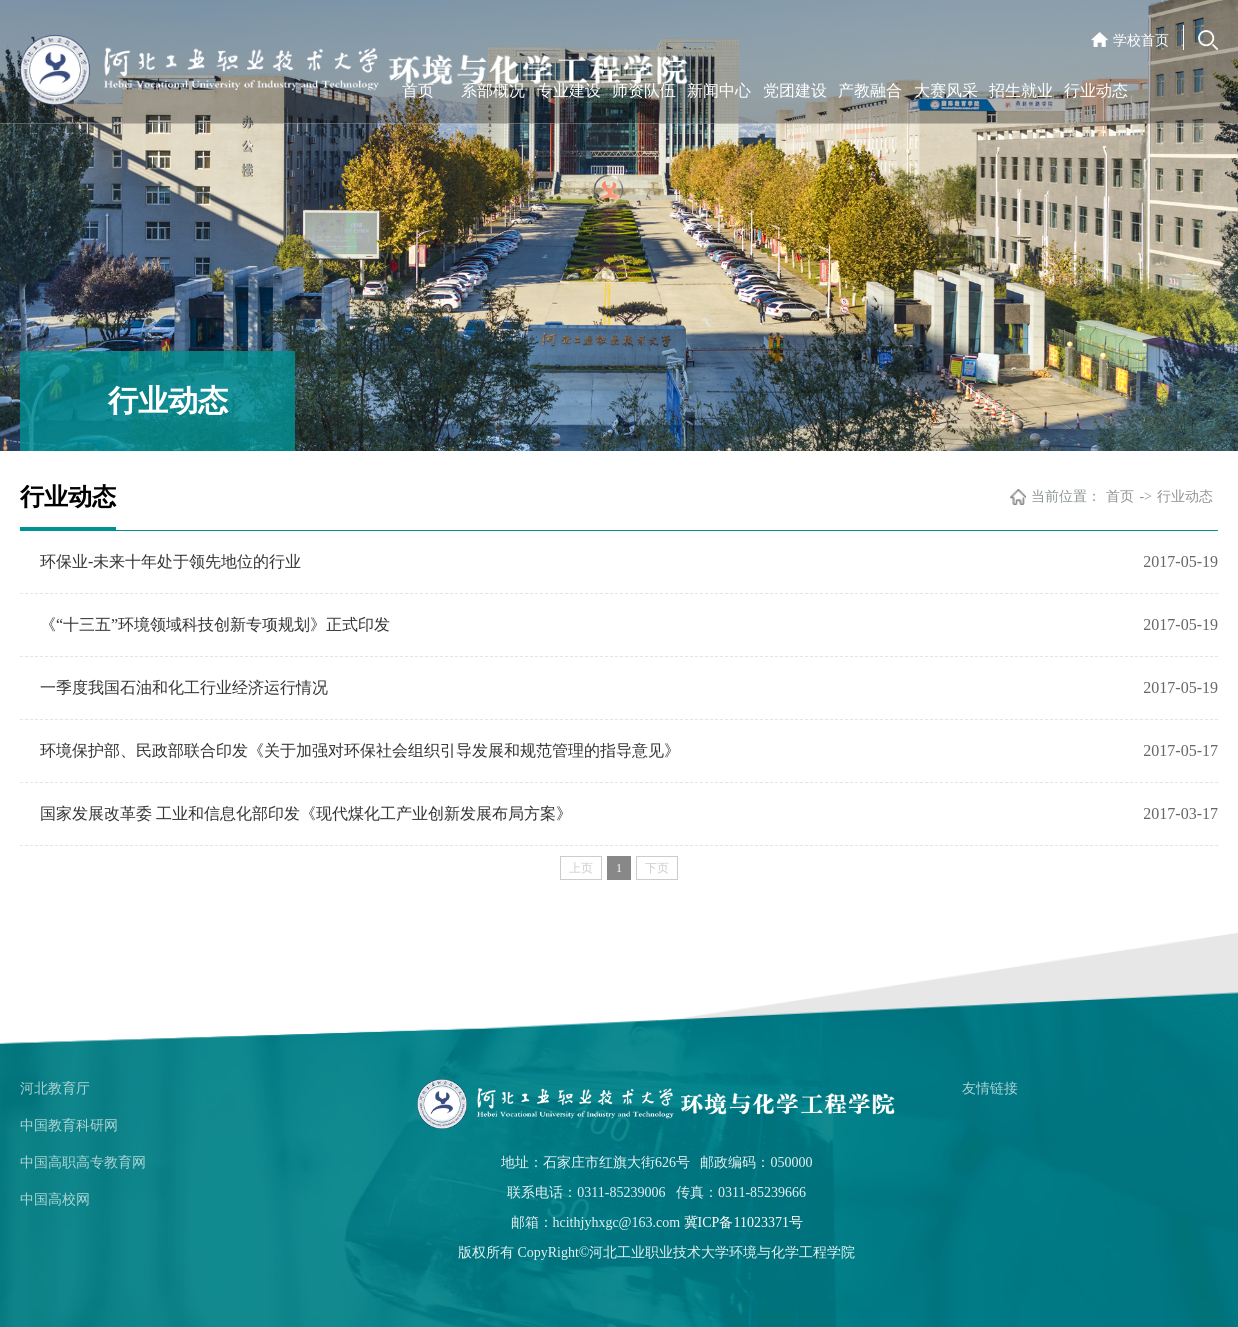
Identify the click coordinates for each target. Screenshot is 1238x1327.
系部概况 (493, 90)
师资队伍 (644, 90)
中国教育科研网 (69, 1125)
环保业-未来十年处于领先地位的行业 (170, 561)
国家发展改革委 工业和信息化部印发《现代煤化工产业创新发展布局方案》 (306, 813)
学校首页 (1141, 40)
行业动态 (1096, 90)
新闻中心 (719, 90)
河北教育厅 (55, 1088)
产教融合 (870, 90)
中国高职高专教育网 (83, 1162)
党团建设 (795, 90)
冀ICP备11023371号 (743, 1222)
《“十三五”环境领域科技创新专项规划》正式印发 (215, 624)
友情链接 (990, 1088)
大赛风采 (946, 90)
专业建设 (569, 90)
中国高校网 (55, 1199)
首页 (418, 90)
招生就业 (1021, 90)
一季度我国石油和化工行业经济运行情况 (184, 687)
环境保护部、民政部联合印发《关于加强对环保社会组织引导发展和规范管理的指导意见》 (360, 750)
